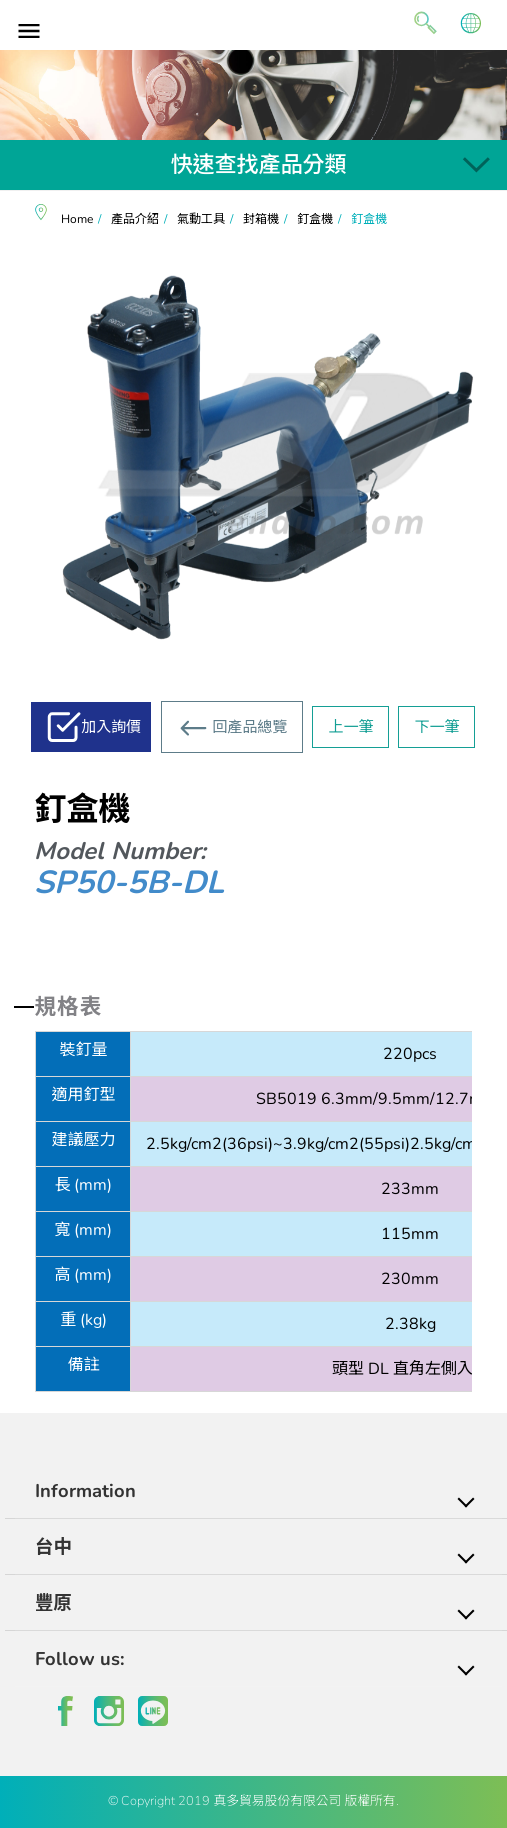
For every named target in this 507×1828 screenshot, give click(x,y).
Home (77, 219)
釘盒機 (315, 219)
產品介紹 (135, 219)
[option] (253, 95)
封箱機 (261, 219)
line (153, 1711)
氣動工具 (201, 219)
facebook (65, 1711)
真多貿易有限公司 (254, 22)
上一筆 (350, 727)
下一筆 (436, 727)
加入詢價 (111, 727)
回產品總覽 (249, 727)
